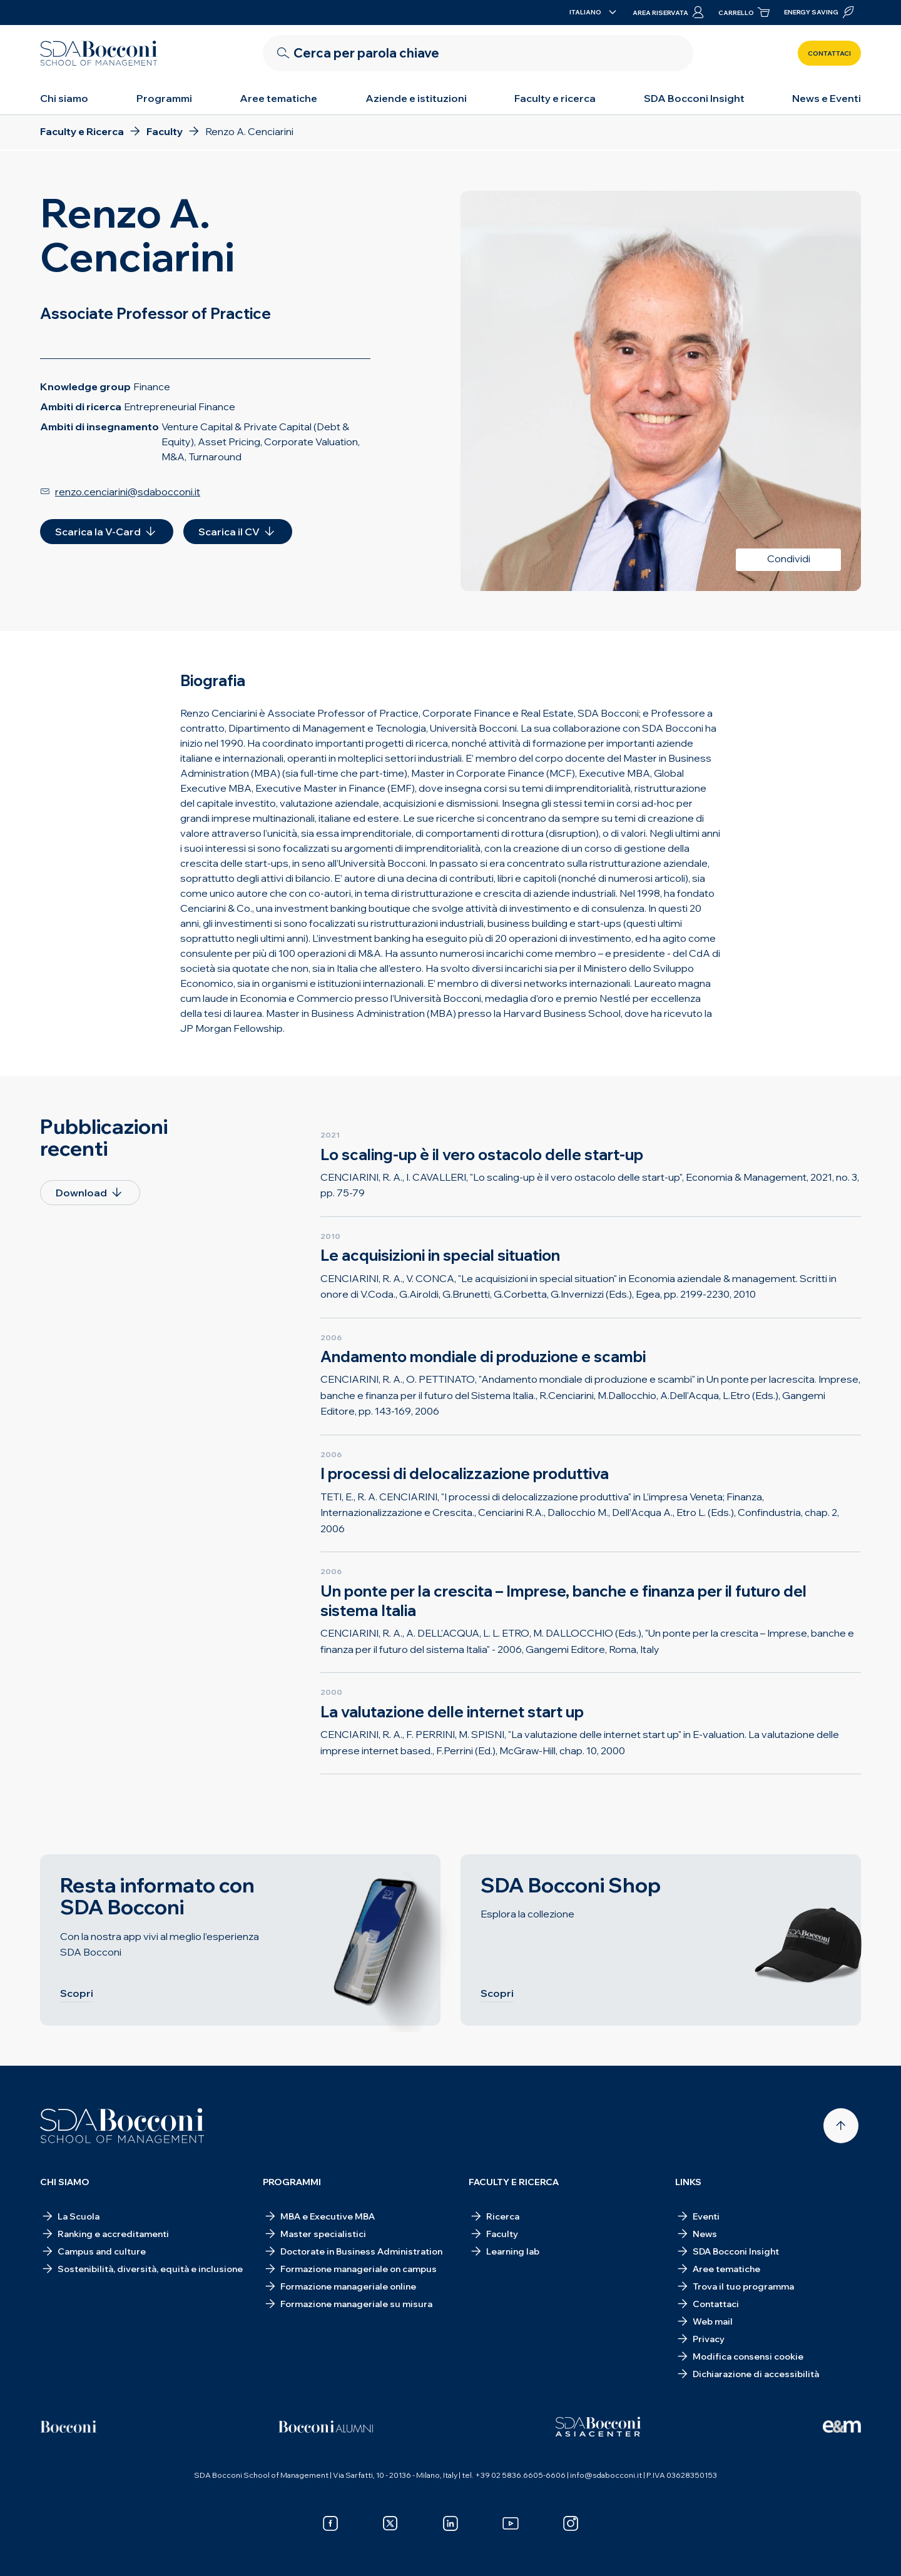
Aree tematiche (278, 98)
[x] (390, 2523)
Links (688, 2182)
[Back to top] (841, 2126)
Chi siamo (64, 98)
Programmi (164, 98)
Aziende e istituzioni (416, 98)
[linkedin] (450, 2523)
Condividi (788, 558)
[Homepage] (122, 2125)
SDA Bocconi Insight (694, 98)
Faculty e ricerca (555, 98)
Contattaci (829, 53)
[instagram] (570, 2523)
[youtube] (510, 2523)
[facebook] (330, 2523)
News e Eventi (826, 98)
